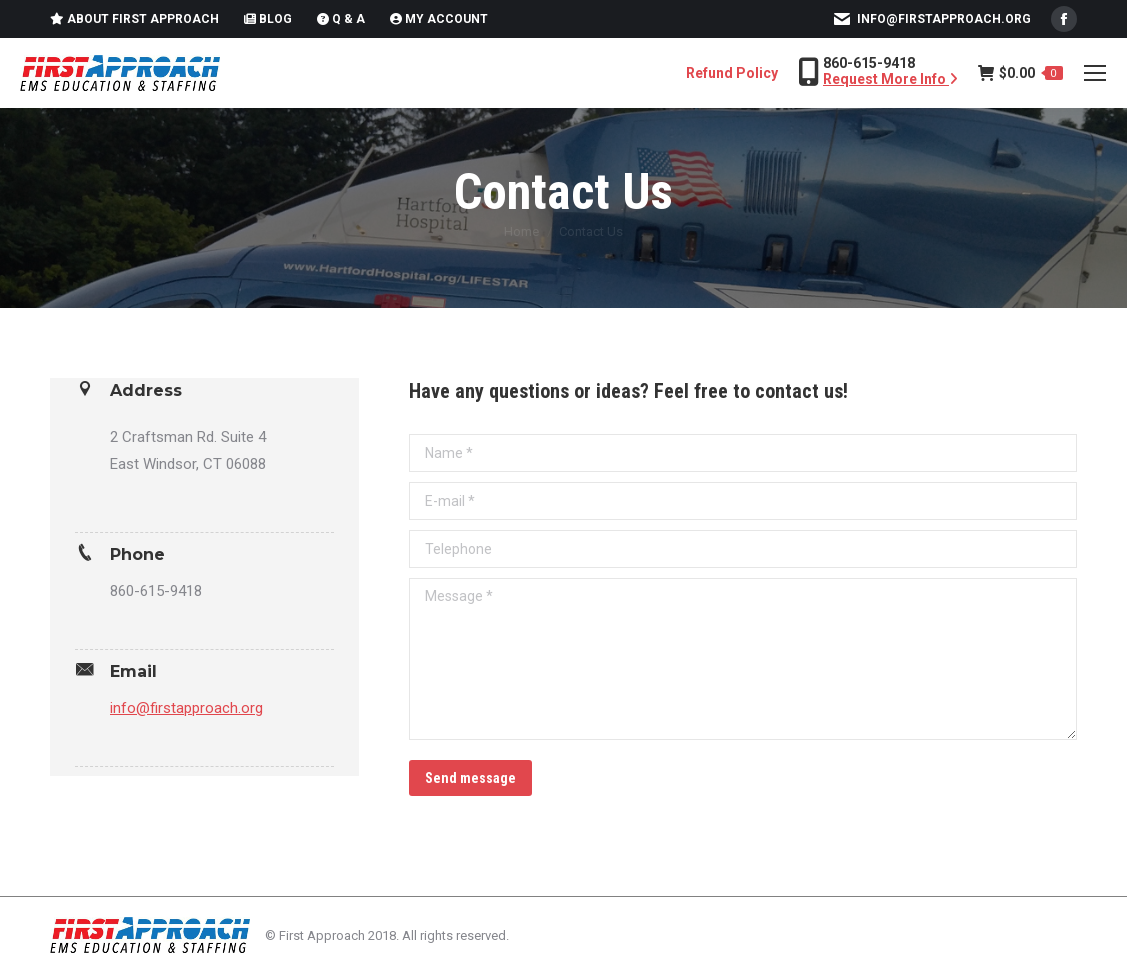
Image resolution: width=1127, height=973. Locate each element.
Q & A (341, 19)
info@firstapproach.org (944, 19)
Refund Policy (732, 73)
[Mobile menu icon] (1095, 73)
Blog (268, 19)
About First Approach (134, 19)
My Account (439, 19)
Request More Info (890, 79)
